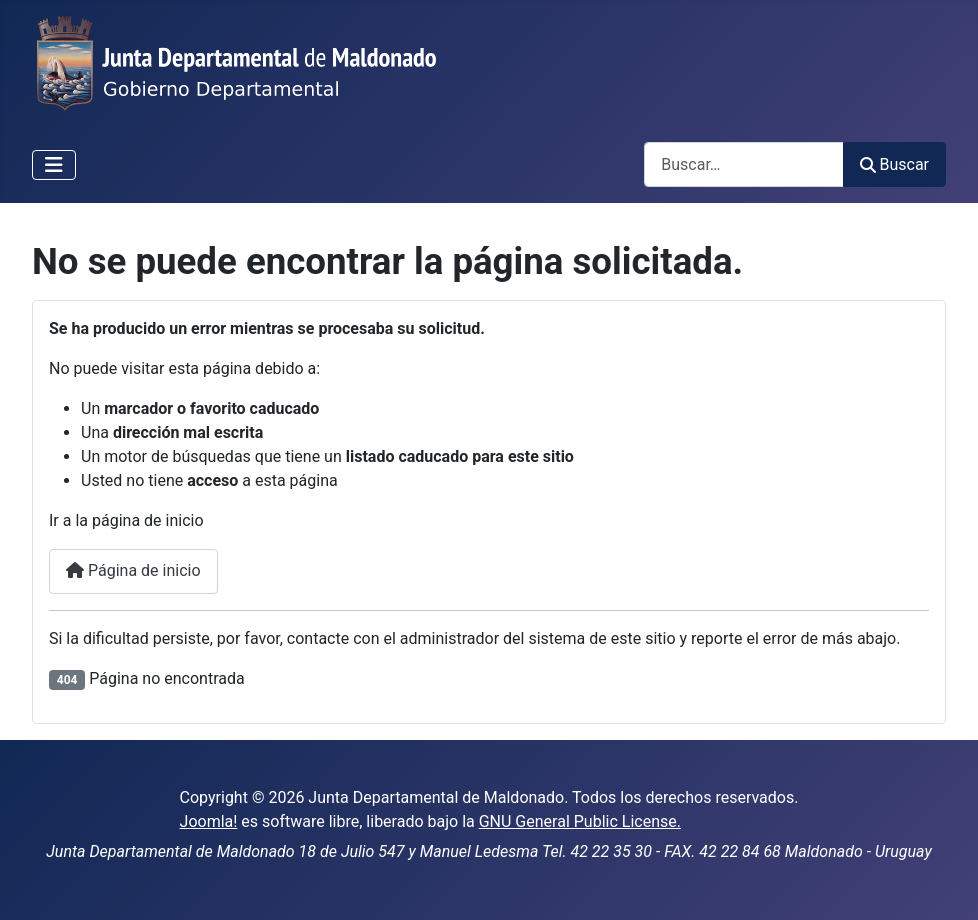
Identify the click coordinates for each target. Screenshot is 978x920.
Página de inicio (133, 570)
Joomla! (209, 821)
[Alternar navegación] (54, 165)
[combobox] (744, 164)
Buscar (894, 164)
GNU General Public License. (580, 821)
